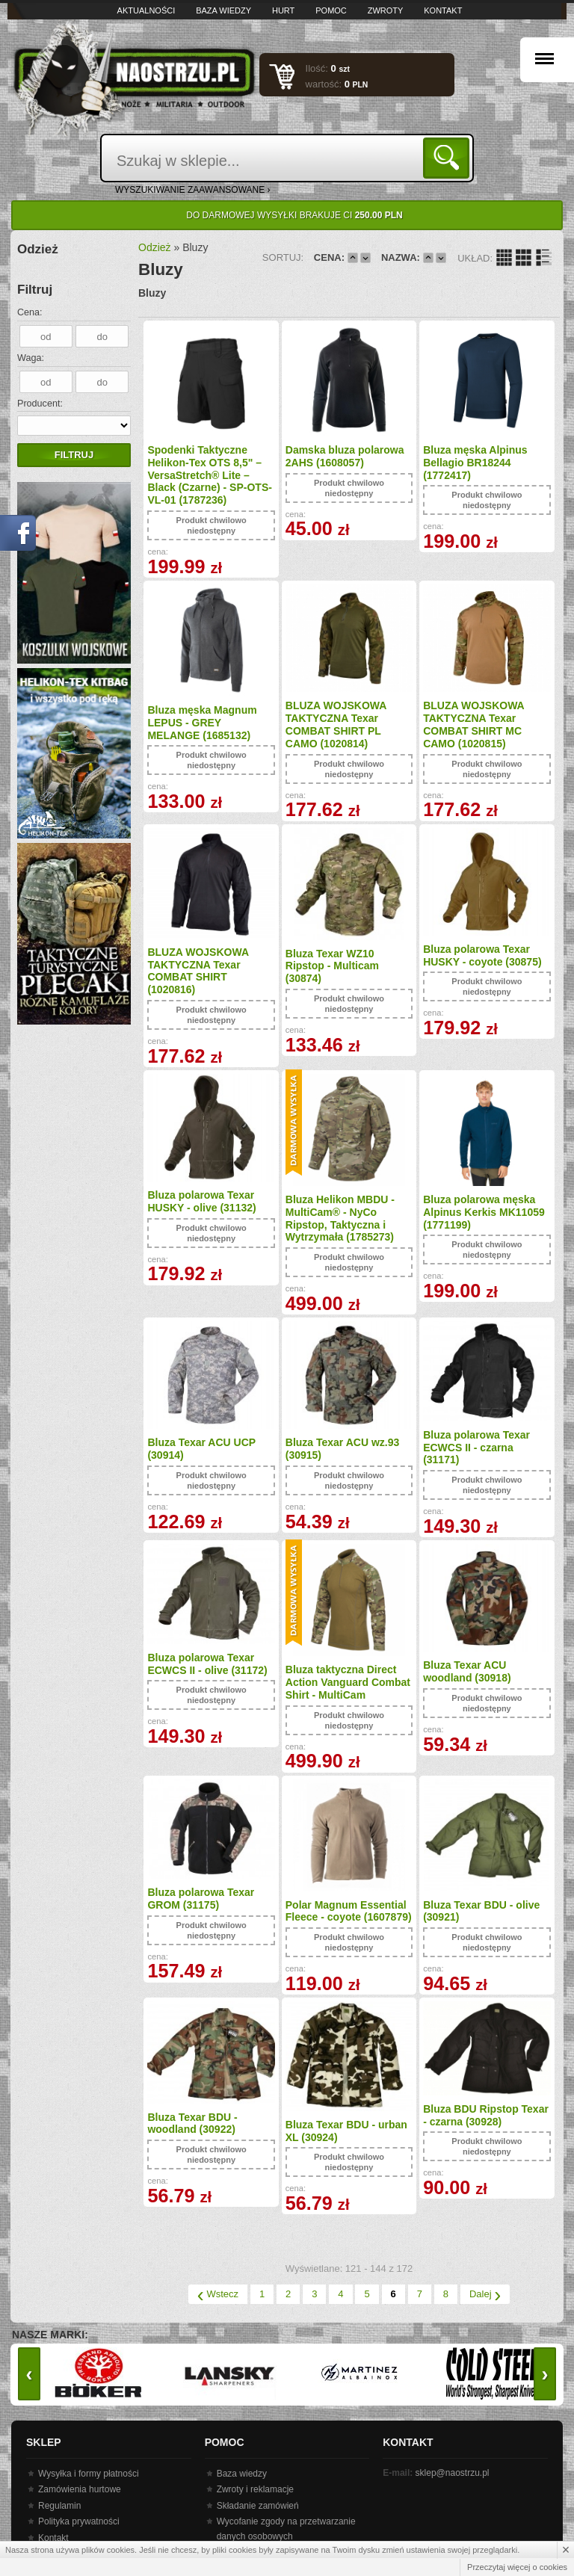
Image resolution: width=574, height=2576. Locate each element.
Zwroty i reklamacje (255, 2489)
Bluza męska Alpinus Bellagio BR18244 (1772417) (475, 462)
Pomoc (331, 10)
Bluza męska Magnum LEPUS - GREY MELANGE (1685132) (201, 722)
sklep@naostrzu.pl (453, 2473)
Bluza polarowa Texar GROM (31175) (200, 1898)
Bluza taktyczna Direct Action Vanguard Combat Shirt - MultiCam (348, 1682)
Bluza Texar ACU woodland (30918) (466, 1671)
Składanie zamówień (258, 2506)
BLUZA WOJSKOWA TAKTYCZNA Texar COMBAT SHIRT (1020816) (197, 970)
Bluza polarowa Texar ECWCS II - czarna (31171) (476, 1447)
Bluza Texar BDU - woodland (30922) (192, 2123)
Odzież (154, 247)
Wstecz (217, 2294)
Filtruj (74, 454)
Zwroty (386, 10)
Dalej (485, 2294)
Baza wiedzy (223, 10)
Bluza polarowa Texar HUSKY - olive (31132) (201, 1201)
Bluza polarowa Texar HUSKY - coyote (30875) (482, 955)
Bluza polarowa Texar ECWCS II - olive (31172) (207, 1664)
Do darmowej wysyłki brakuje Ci (294, 215)
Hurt (283, 10)
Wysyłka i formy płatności (88, 2473)
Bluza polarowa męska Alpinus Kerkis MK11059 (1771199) (484, 1212)
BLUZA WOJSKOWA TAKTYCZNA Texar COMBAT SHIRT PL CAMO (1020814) (336, 724)
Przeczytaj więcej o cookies (517, 2567)
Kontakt (443, 10)
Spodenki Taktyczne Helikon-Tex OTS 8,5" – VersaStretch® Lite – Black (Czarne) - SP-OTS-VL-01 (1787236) (209, 475)
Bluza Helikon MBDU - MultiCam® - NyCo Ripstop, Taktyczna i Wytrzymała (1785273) (340, 1218)
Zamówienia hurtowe (79, 2489)
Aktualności (146, 10)
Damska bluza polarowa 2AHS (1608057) (345, 456)
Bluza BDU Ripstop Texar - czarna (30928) (486, 2115)
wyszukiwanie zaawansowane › (193, 190)
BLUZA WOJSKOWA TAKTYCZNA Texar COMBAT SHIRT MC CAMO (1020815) (473, 724)
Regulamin (59, 2506)
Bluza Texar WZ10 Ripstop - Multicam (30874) (332, 966)
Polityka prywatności (79, 2521)
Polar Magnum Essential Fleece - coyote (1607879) (349, 1911)
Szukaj (448, 157)
